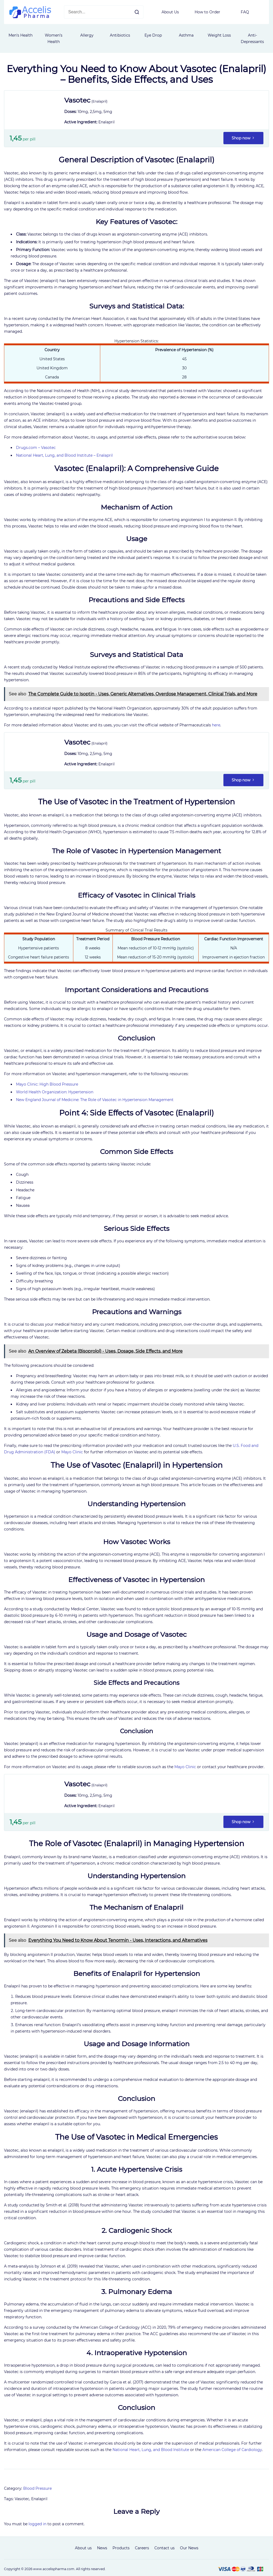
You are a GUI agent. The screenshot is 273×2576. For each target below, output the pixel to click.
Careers (142, 2548)
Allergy (87, 35)
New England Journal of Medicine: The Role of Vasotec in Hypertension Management (95, 1099)
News (102, 2548)
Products (121, 2548)
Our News (189, 2548)
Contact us (164, 2548)
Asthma (186, 35)
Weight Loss (219, 35)
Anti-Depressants (252, 38)
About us (83, 2548)
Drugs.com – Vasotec (36, 447)
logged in (37, 2524)
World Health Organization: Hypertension (54, 1092)
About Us (170, 12)
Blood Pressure (37, 2488)
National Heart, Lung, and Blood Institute (151, 2449)
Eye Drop (153, 35)
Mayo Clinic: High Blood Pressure (47, 1084)
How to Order (207, 12)
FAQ (245, 12)
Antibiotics (120, 35)
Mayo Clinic (72, 1452)
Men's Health (21, 35)
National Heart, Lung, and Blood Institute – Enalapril (64, 455)
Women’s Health (53, 38)
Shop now (243, 138)
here (216, 725)
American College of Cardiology (232, 2449)
